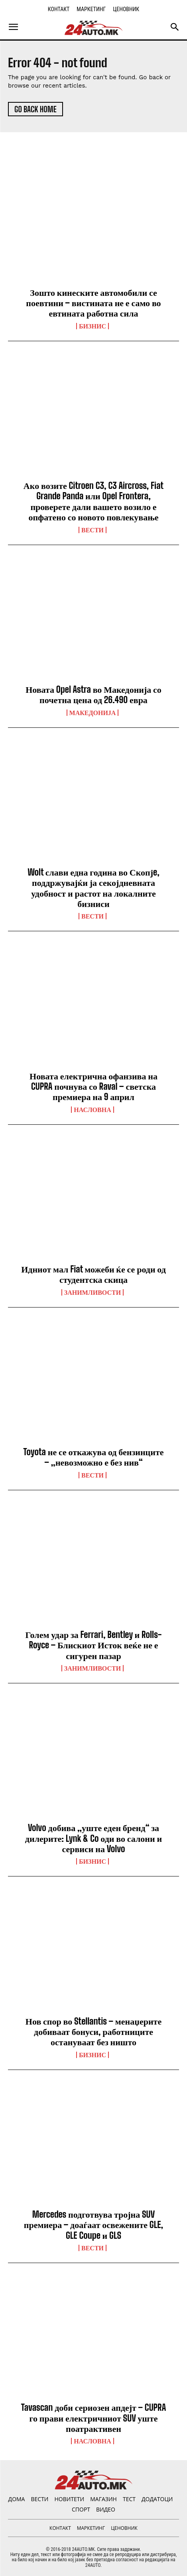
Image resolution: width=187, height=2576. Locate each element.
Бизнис (92, 326)
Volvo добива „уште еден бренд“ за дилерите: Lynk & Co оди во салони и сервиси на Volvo (93, 1838)
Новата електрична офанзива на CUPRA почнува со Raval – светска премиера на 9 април (93, 1086)
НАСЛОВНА (92, 1109)
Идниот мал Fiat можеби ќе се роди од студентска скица (93, 1274)
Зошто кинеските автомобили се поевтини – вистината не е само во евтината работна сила (93, 303)
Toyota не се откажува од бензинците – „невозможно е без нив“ (93, 1457)
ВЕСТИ (92, 530)
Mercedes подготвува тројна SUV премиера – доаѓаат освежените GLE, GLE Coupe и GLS (93, 2225)
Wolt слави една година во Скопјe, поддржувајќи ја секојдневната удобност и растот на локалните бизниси (93, 888)
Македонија (92, 712)
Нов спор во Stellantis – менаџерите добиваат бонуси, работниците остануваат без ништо (93, 2032)
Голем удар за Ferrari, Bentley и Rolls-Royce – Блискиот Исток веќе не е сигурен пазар (94, 1645)
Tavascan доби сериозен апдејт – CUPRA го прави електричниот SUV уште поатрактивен (93, 2418)
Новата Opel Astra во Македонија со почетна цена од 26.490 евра (93, 694)
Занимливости (92, 1292)
